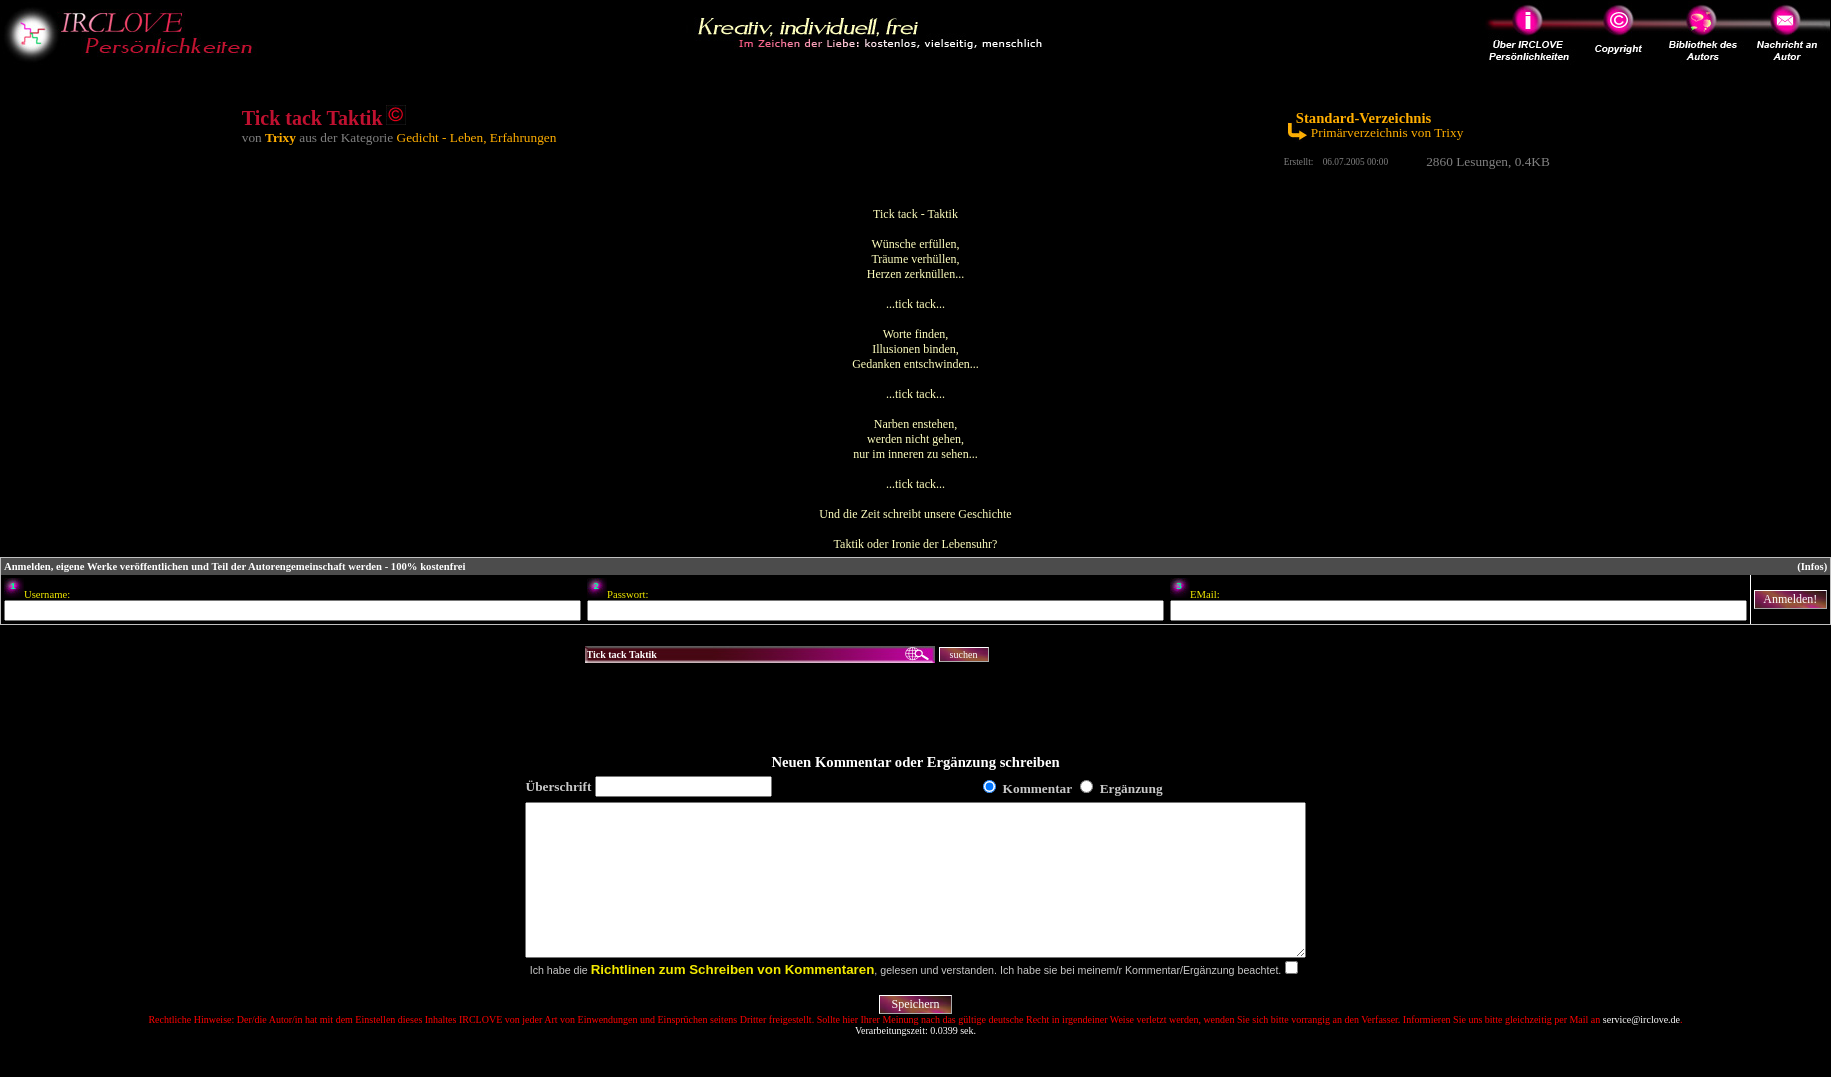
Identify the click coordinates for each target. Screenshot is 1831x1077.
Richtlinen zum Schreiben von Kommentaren (733, 999)
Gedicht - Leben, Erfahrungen (477, 137)
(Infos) (1812, 566)
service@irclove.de (1641, 1049)
